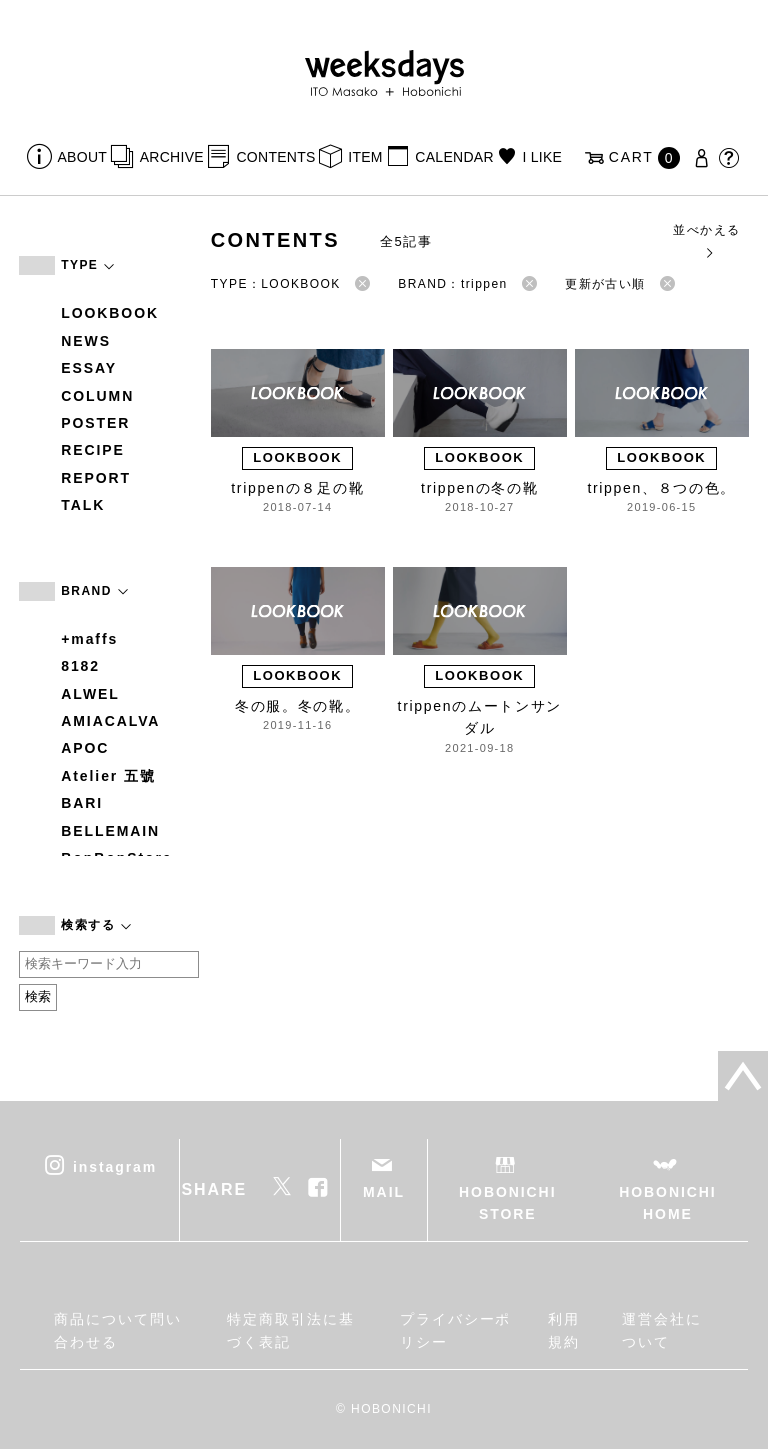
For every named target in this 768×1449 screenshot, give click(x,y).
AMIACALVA (110, 721)
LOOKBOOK (110, 313)
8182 (80, 666)
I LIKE (542, 157)
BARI (82, 803)
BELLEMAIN (110, 831)
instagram (115, 1166)
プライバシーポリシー (455, 1330)
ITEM (365, 157)
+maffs (89, 639)
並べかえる (706, 240)
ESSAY (89, 368)
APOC (85, 748)
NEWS (86, 341)
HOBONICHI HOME (667, 1203)
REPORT (96, 478)
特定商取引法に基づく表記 (290, 1330)
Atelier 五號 (108, 776)
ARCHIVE (172, 157)
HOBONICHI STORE (507, 1203)
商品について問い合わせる (117, 1330)
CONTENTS (275, 157)
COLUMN (97, 396)
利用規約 (564, 1330)
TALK (83, 505)
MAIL (384, 1192)
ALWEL (90, 694)
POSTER (95, 423)
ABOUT (83, 157)
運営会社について (662, 1330)
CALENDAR (454, 157)
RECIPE (93, 450)
